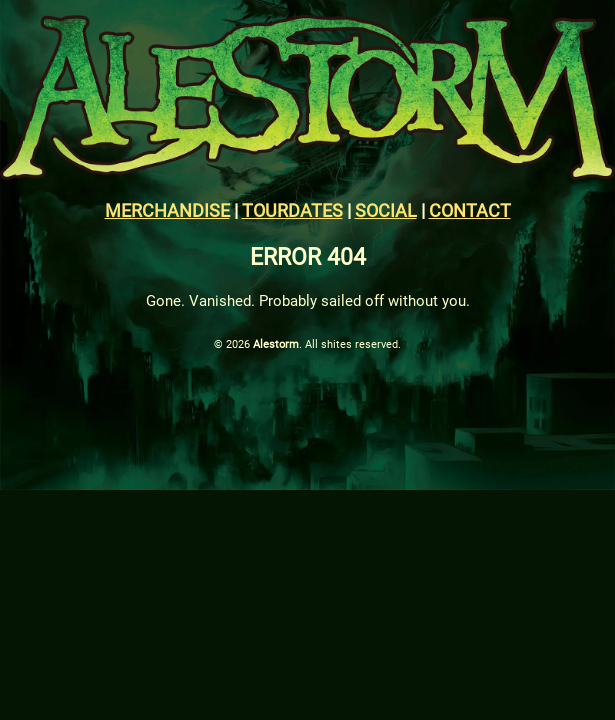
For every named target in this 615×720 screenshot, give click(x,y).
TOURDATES (292, 210)
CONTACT (470, 210)
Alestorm (276, 344)
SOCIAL (386, 210)
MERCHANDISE (167, 210)
